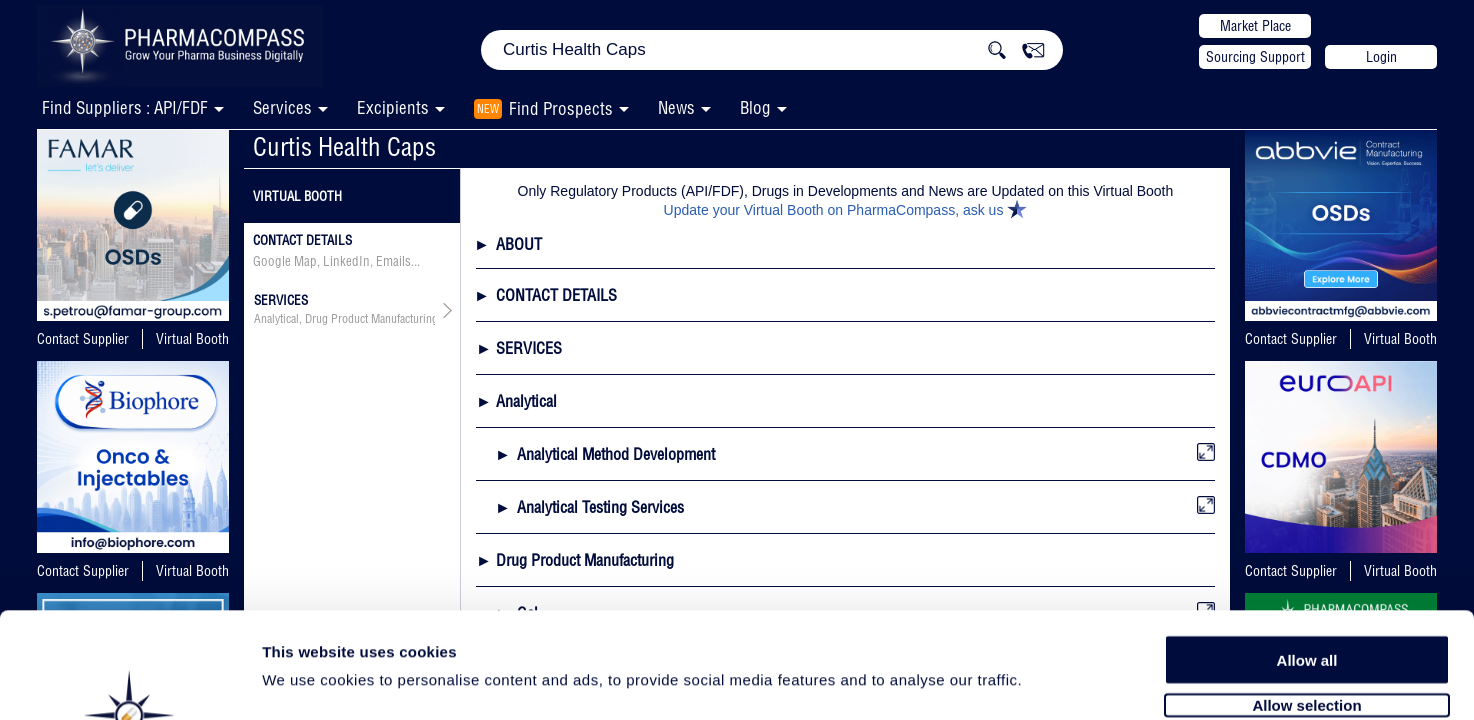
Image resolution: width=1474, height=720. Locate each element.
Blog (755, 107)
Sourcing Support (1255, 57)
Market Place (1255, 26)
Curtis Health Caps (344, 146)
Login (1381, 57)
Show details (1049, 681)
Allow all (1307, 552)
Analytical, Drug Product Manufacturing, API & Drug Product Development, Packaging (344, 319)
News (676, 107)
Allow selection (1306, 597)
